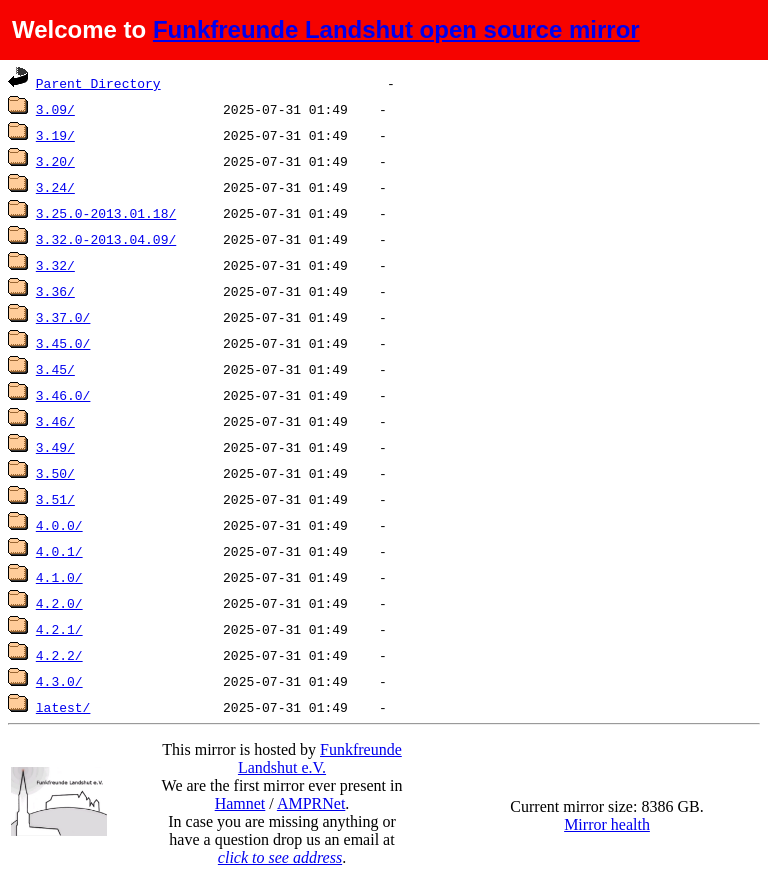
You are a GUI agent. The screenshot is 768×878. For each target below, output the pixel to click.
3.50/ (55, 473)
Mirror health (607, 824)
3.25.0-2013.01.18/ (106, 213)
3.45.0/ (63, 343)
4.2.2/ (59, 655)
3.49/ (55, 447)
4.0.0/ (59, 525)
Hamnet (240, 803)
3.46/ (55, 421)
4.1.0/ (59, 577)
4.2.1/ (59, 629)
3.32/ (55, 265)
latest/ (63, 707)
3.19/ (55, 135)
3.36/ (55, 291)
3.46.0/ (63, 395)
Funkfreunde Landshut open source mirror (396, 29)
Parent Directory (98, 83)
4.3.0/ (59, 681)
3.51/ (55, 499)
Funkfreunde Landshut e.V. (320, 758)
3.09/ (55, 109)
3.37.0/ (63, 317)
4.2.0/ (59, 603)
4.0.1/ (59, 551)
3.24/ (55, 187)
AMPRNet (311, 803)
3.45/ (55, 369)
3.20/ (55, 161)
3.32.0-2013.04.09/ (106, 239)
